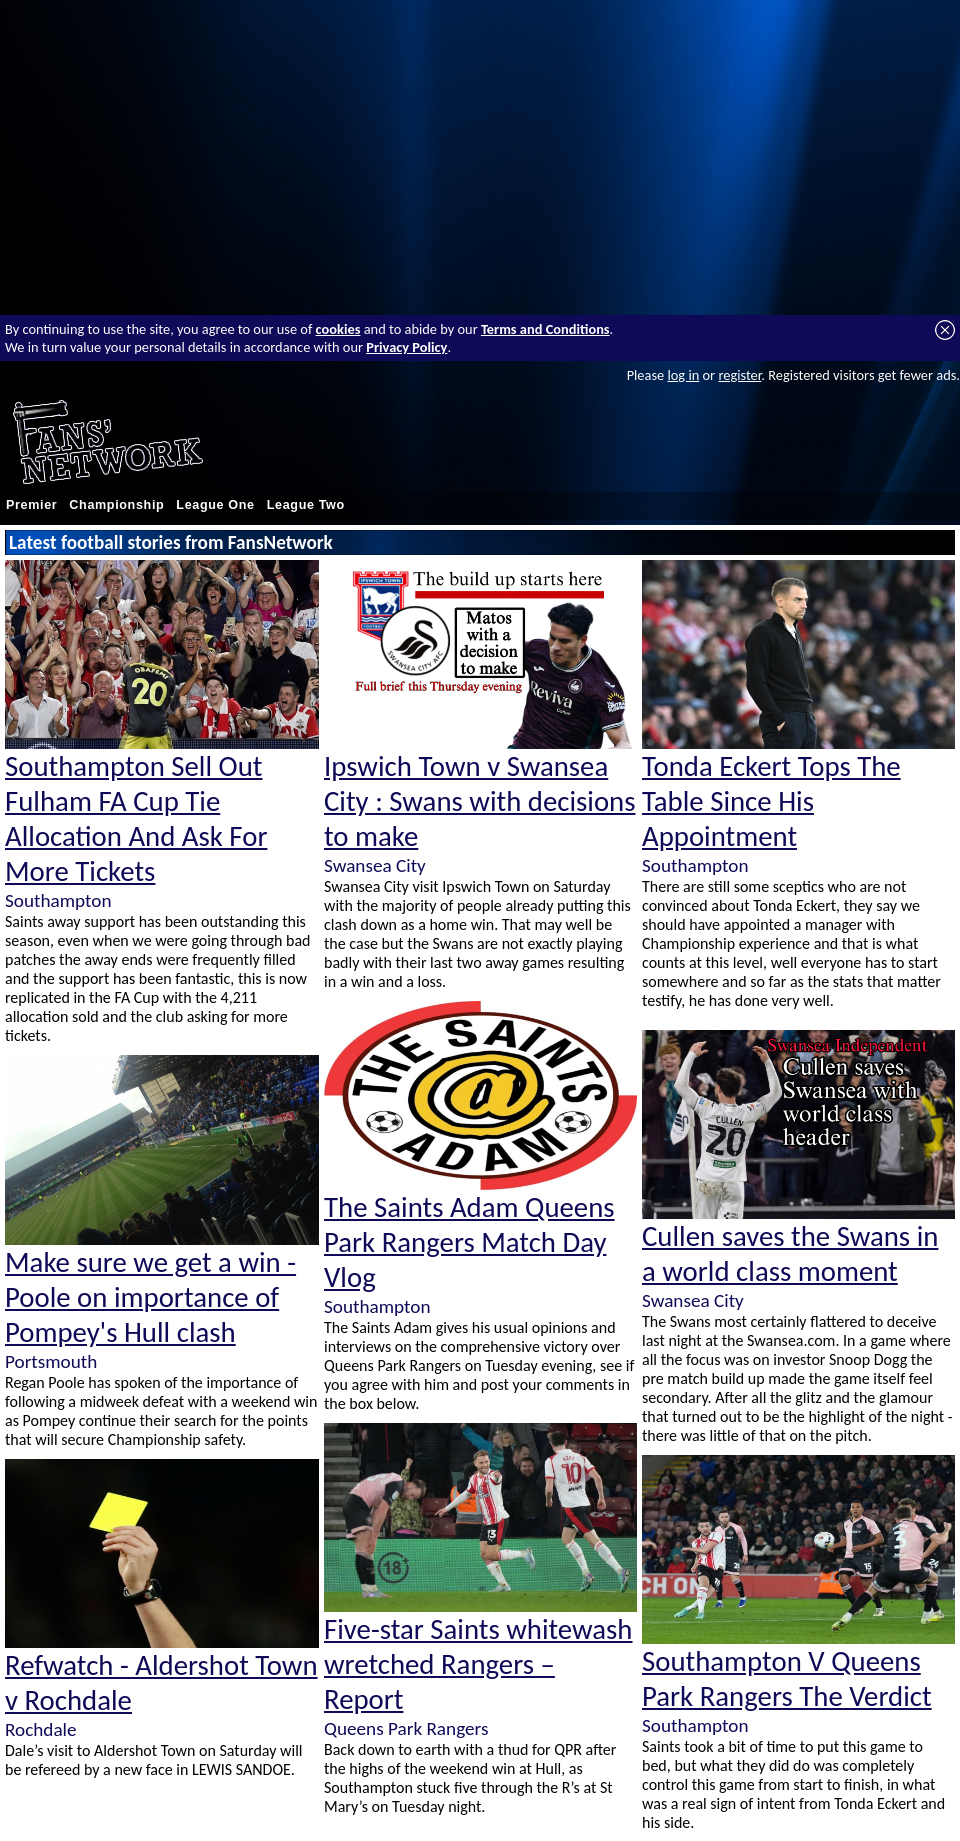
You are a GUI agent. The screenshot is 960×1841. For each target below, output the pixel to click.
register (739, 375)
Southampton (58, 900)
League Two (306, 505)
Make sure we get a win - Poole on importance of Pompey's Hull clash (150, 1297)
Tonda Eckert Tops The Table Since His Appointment (771, 801)
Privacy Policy (406, 347)
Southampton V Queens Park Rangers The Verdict (787, 1679)
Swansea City (375, 865)
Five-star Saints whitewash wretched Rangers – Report (478, 1664)
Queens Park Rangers (406, 1728)
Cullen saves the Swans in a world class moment (790, 1254)
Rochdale (41, 1729)
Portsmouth (51, 1361)
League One (215, 505)
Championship (116, 505)
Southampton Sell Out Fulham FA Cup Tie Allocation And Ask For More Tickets (136, 819)
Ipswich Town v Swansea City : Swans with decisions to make (480, 801)
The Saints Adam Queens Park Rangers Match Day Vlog (469, 1242)
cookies (338, 329)
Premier (31, 505)
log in (683, 375)
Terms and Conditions (545, 329)
